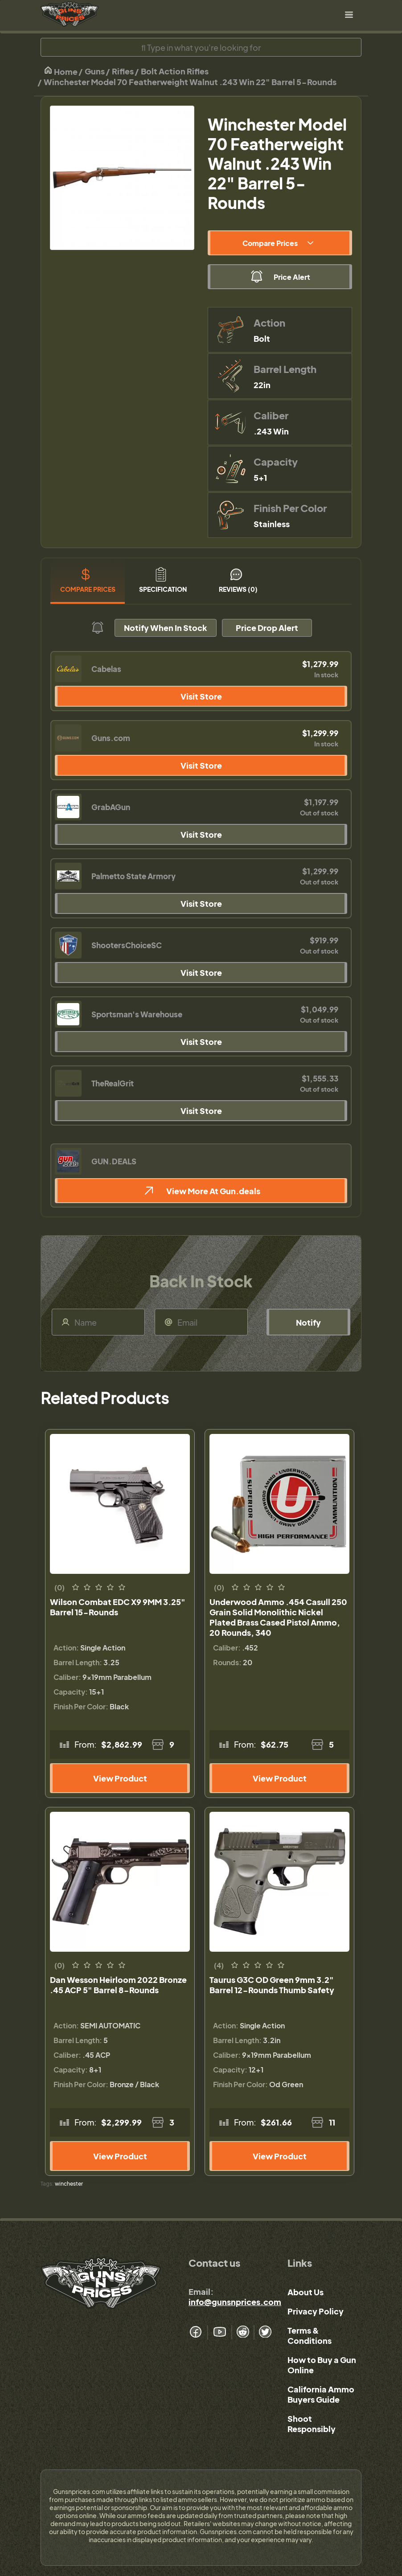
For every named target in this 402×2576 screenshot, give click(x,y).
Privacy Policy (315, 2311)
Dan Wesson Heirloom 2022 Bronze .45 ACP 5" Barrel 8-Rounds (118, 1984)
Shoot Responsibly (311, 2423)
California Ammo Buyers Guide (320, 2394)
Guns (95, 71)
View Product (120, 1778)
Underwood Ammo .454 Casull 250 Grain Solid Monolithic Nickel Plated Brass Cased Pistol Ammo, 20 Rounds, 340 (278, 1617)
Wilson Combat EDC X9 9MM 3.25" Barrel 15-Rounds (117, 1607)
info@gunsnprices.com (235, 2302)
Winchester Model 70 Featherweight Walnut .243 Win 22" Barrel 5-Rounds (190, 82)
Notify (308, 1322)
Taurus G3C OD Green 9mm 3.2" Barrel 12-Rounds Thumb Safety (271, 1984)
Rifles (123, 71)
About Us (305, 2292)
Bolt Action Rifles (175, 71)
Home (61, 71)
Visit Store (201, 696)
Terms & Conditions (309, 2335)
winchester (69, 2183)
